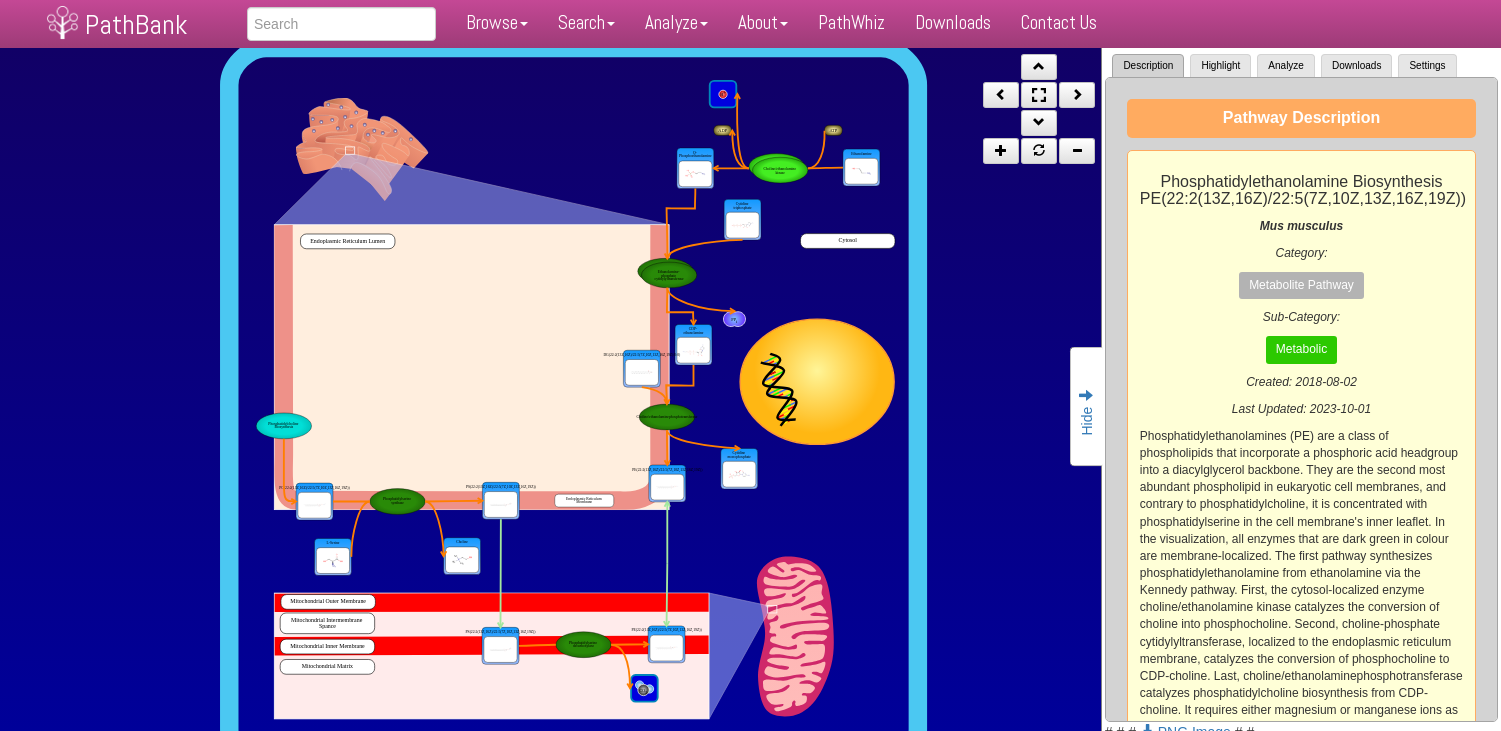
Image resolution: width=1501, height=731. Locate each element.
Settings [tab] (1427, 65)
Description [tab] (1148, 65)
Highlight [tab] (1220, 65)
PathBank (136, 24)
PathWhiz (851, 22)
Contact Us (1059, 22)
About (763, 22)
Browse (497, 22)
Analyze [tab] (1286, 65)
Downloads (953, 22)
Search (586, 22)
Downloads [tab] (1356, 65)
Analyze (676, 22)
